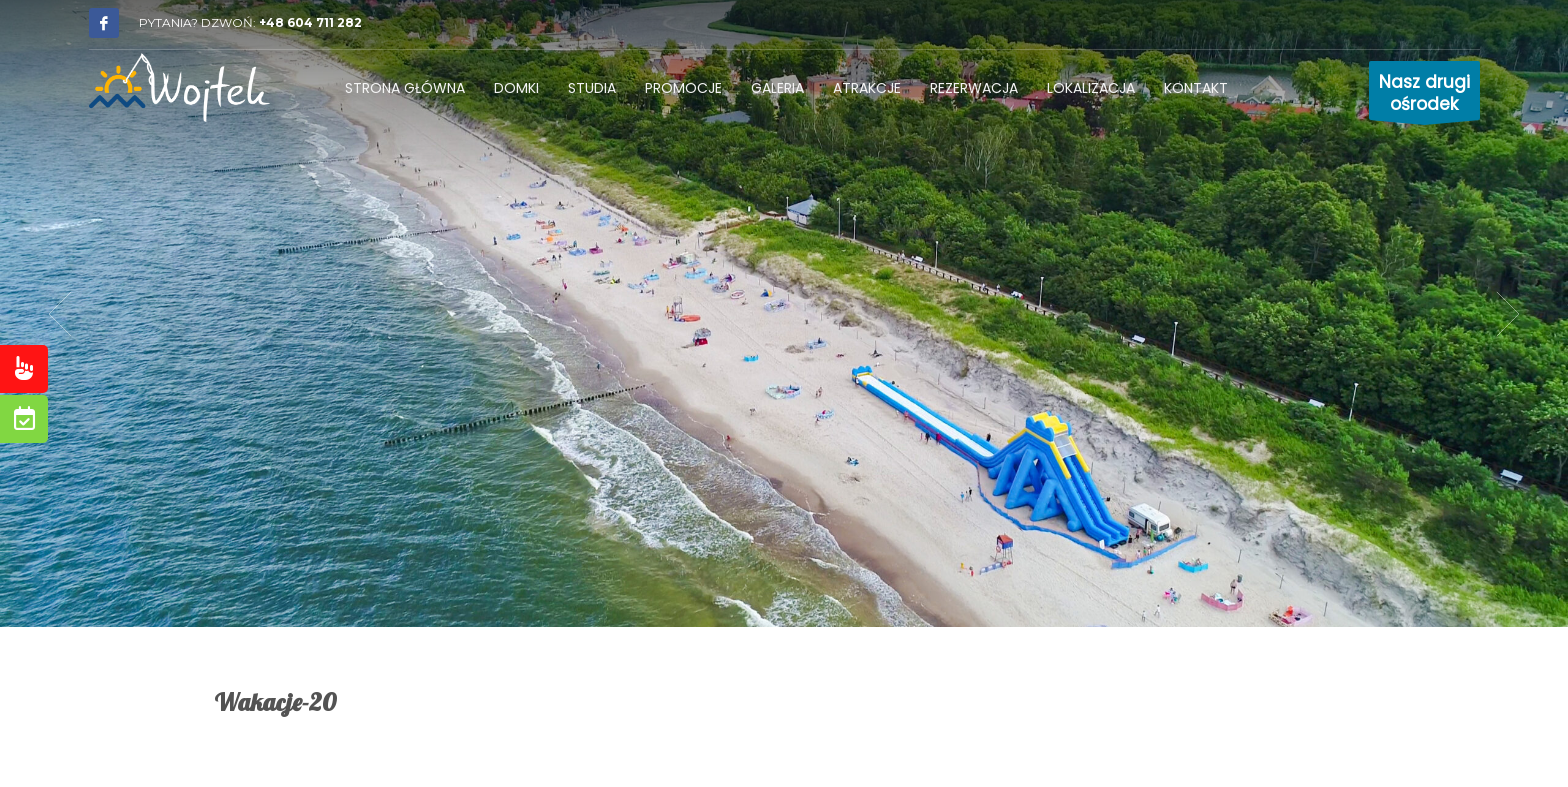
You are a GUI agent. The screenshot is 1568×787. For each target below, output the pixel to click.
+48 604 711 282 (310, 22)
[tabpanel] (784, 313)
